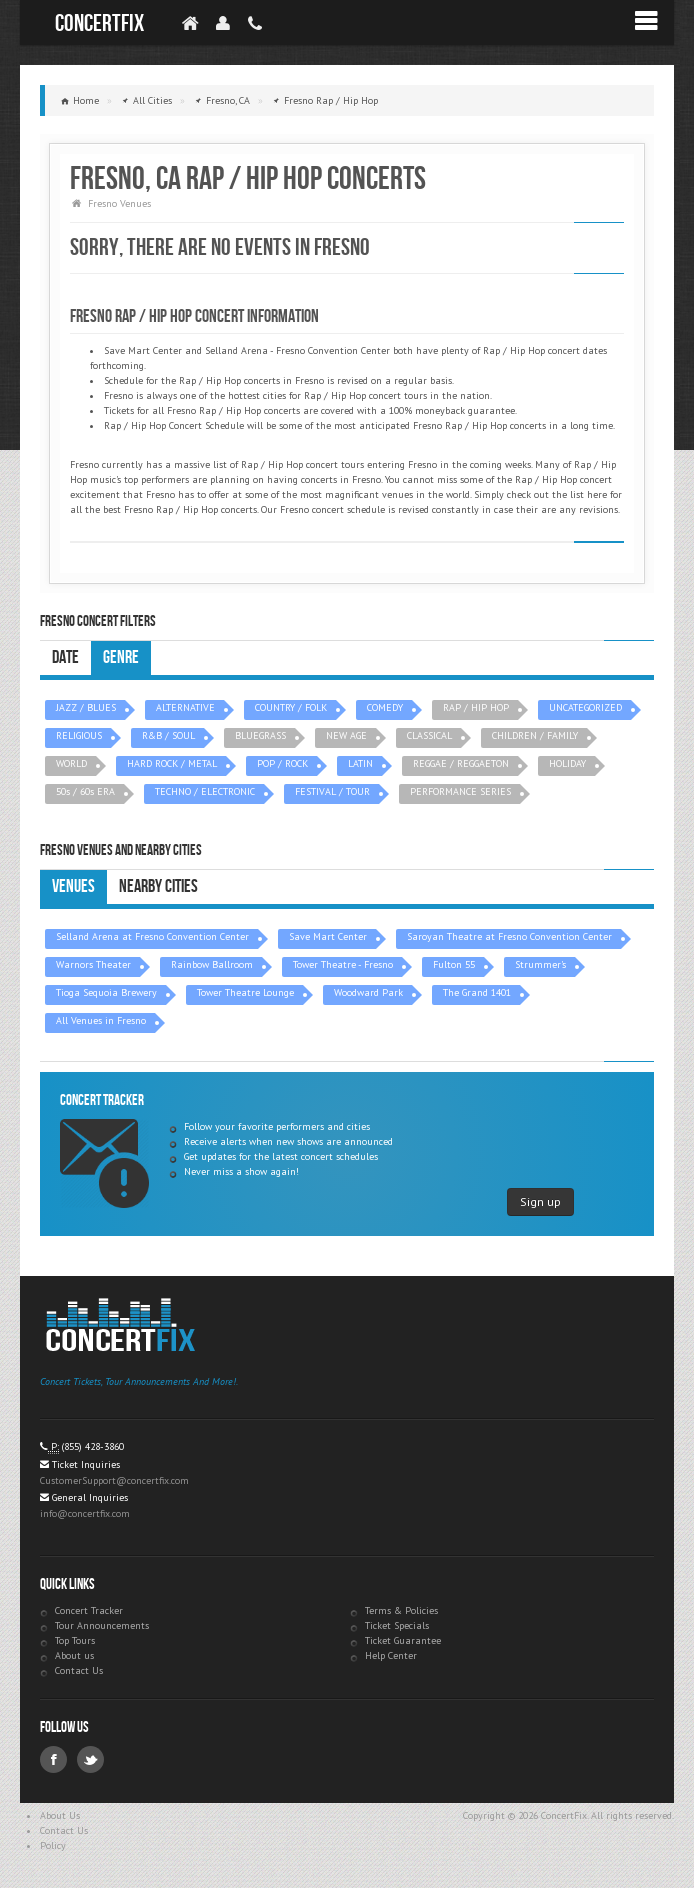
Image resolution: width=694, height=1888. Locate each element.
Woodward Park (368, 992)
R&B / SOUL (168, 735)
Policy (53, 1845)
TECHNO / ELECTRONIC (205, 791)
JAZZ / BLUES (86, 707)
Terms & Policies (401, 1610)
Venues (73, 886)
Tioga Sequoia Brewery (106, 992)
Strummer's (540, 964)
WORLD (71, 763)
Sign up (540, 1201)
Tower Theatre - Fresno (343, 964)
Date (65, 657)
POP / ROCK (282, 763)
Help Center (391, 1655)
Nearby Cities (158, 886)
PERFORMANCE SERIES (460, 791)
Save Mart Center (328, 936)
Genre (121, 657)
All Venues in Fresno (101, 1020)
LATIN (360, 763)
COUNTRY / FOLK (291, 707)
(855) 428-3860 (93, 1446)
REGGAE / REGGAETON (461, 763)
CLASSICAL (429, 735)
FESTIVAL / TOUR (332, 791)
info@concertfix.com (85, 1513)
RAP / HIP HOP (476, 707)
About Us (60, 1815)
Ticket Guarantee (403, 1640)
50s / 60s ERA (85, 791)
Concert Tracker (89, 1610)
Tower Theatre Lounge (245, 992)
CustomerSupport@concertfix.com (114, 1480)
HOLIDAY (567, 763)
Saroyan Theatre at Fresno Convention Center (509, 936)
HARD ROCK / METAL (172, 763)
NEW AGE (346, 735)
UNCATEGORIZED (585, 707)
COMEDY (385, 707)
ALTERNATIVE (185, 707)
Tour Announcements (102, 1625)
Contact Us (79, 1670)
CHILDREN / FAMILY (535, 735)
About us (74, 1655)
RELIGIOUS (79, 735)
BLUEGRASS (260, 735)
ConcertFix (99, 23)
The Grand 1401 (477, 992)
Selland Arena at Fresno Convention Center (152, 936)
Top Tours (75, 1640)
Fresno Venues (119, 203)
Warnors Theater (93, 964)
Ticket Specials (397, 1625)
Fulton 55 (454, 964)
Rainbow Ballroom (212, 964)
